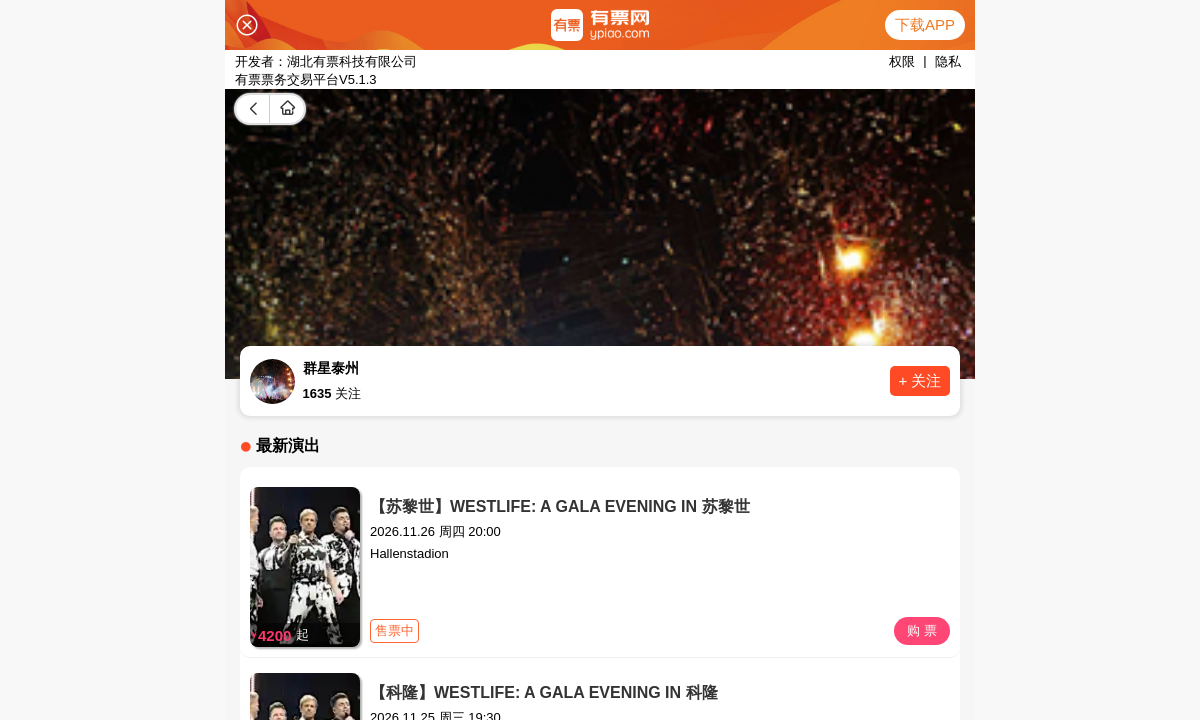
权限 (902, 61)
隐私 (948, 61)
